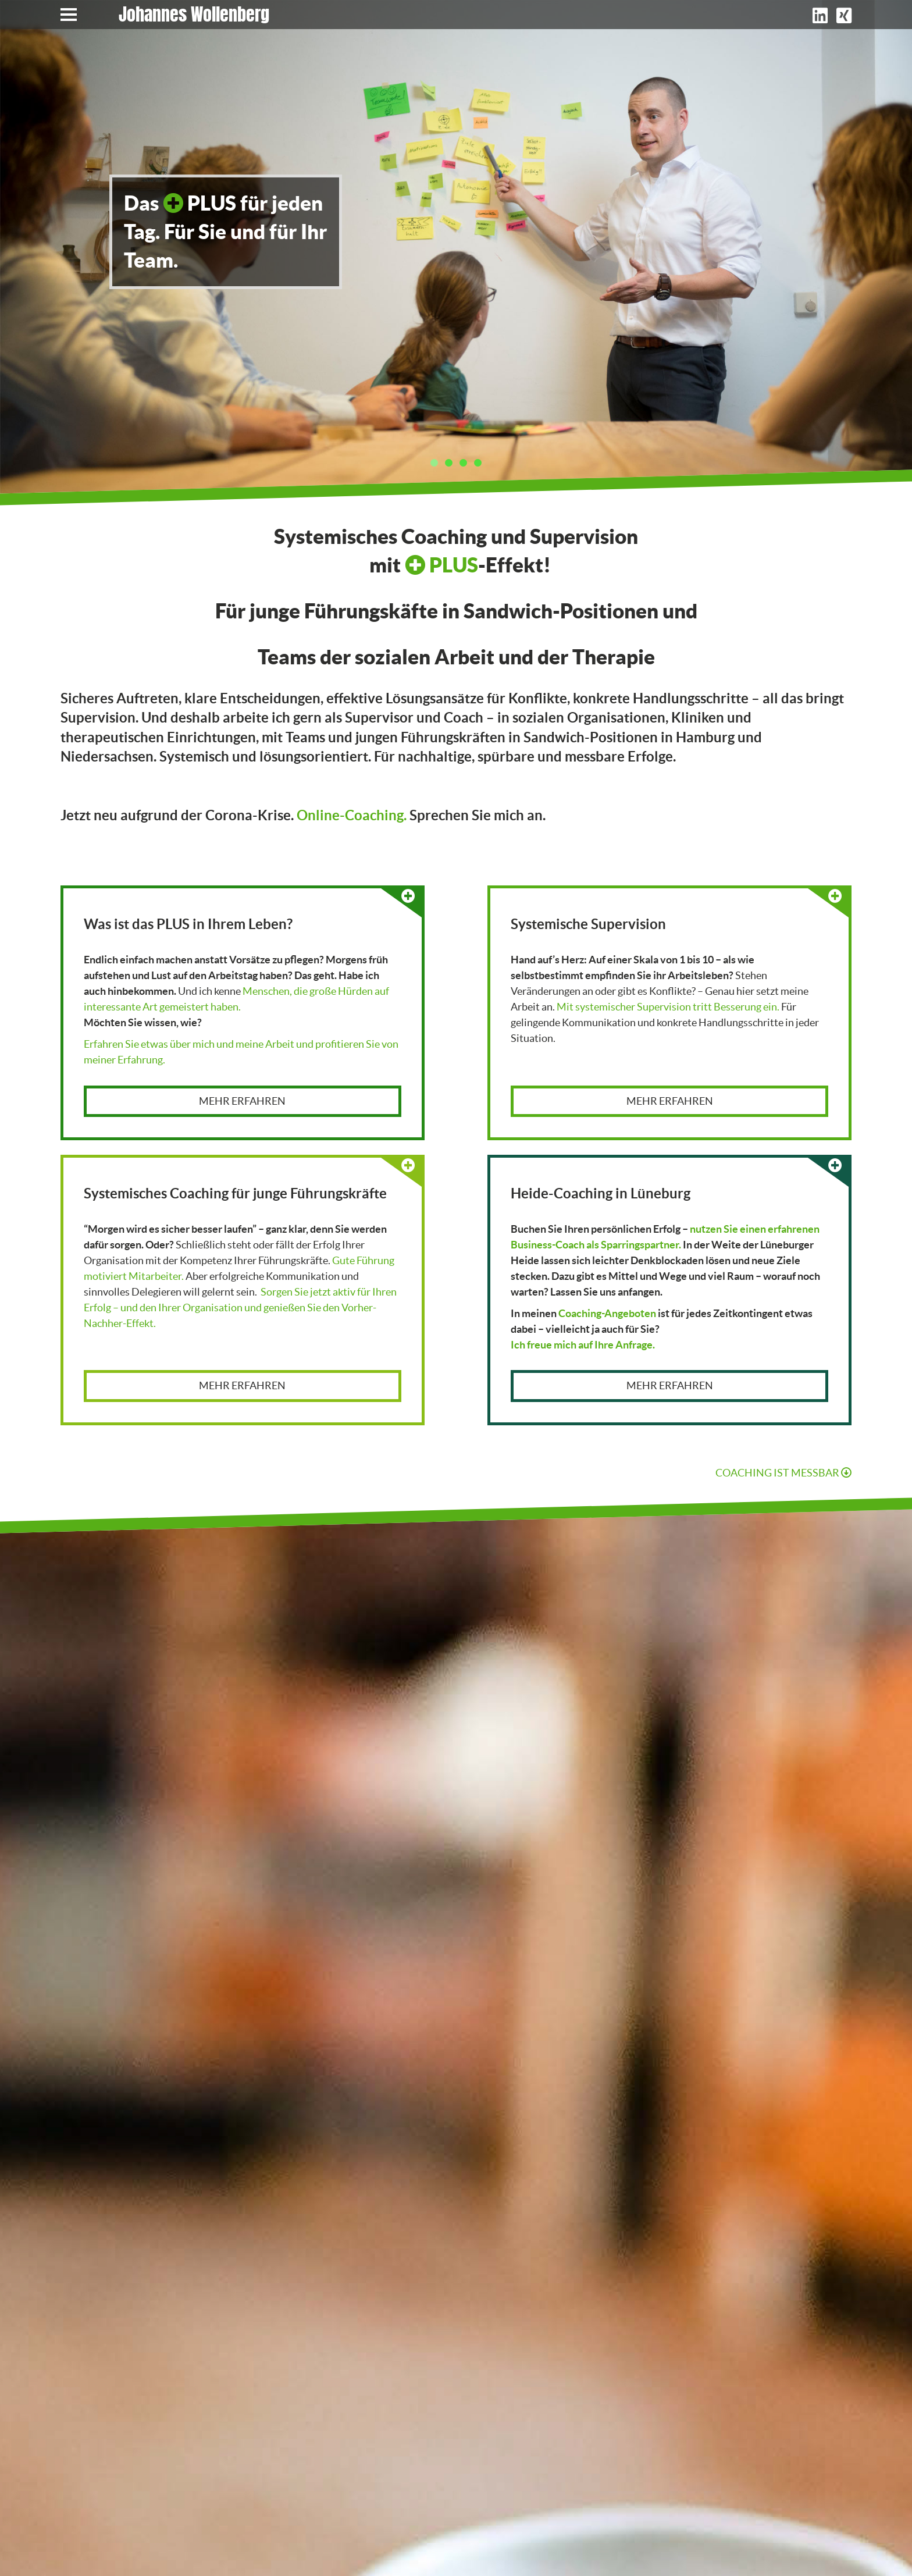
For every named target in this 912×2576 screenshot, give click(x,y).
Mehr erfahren (242, 1101)
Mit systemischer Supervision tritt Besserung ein (667, 1007)
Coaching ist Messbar (783, 1473)
